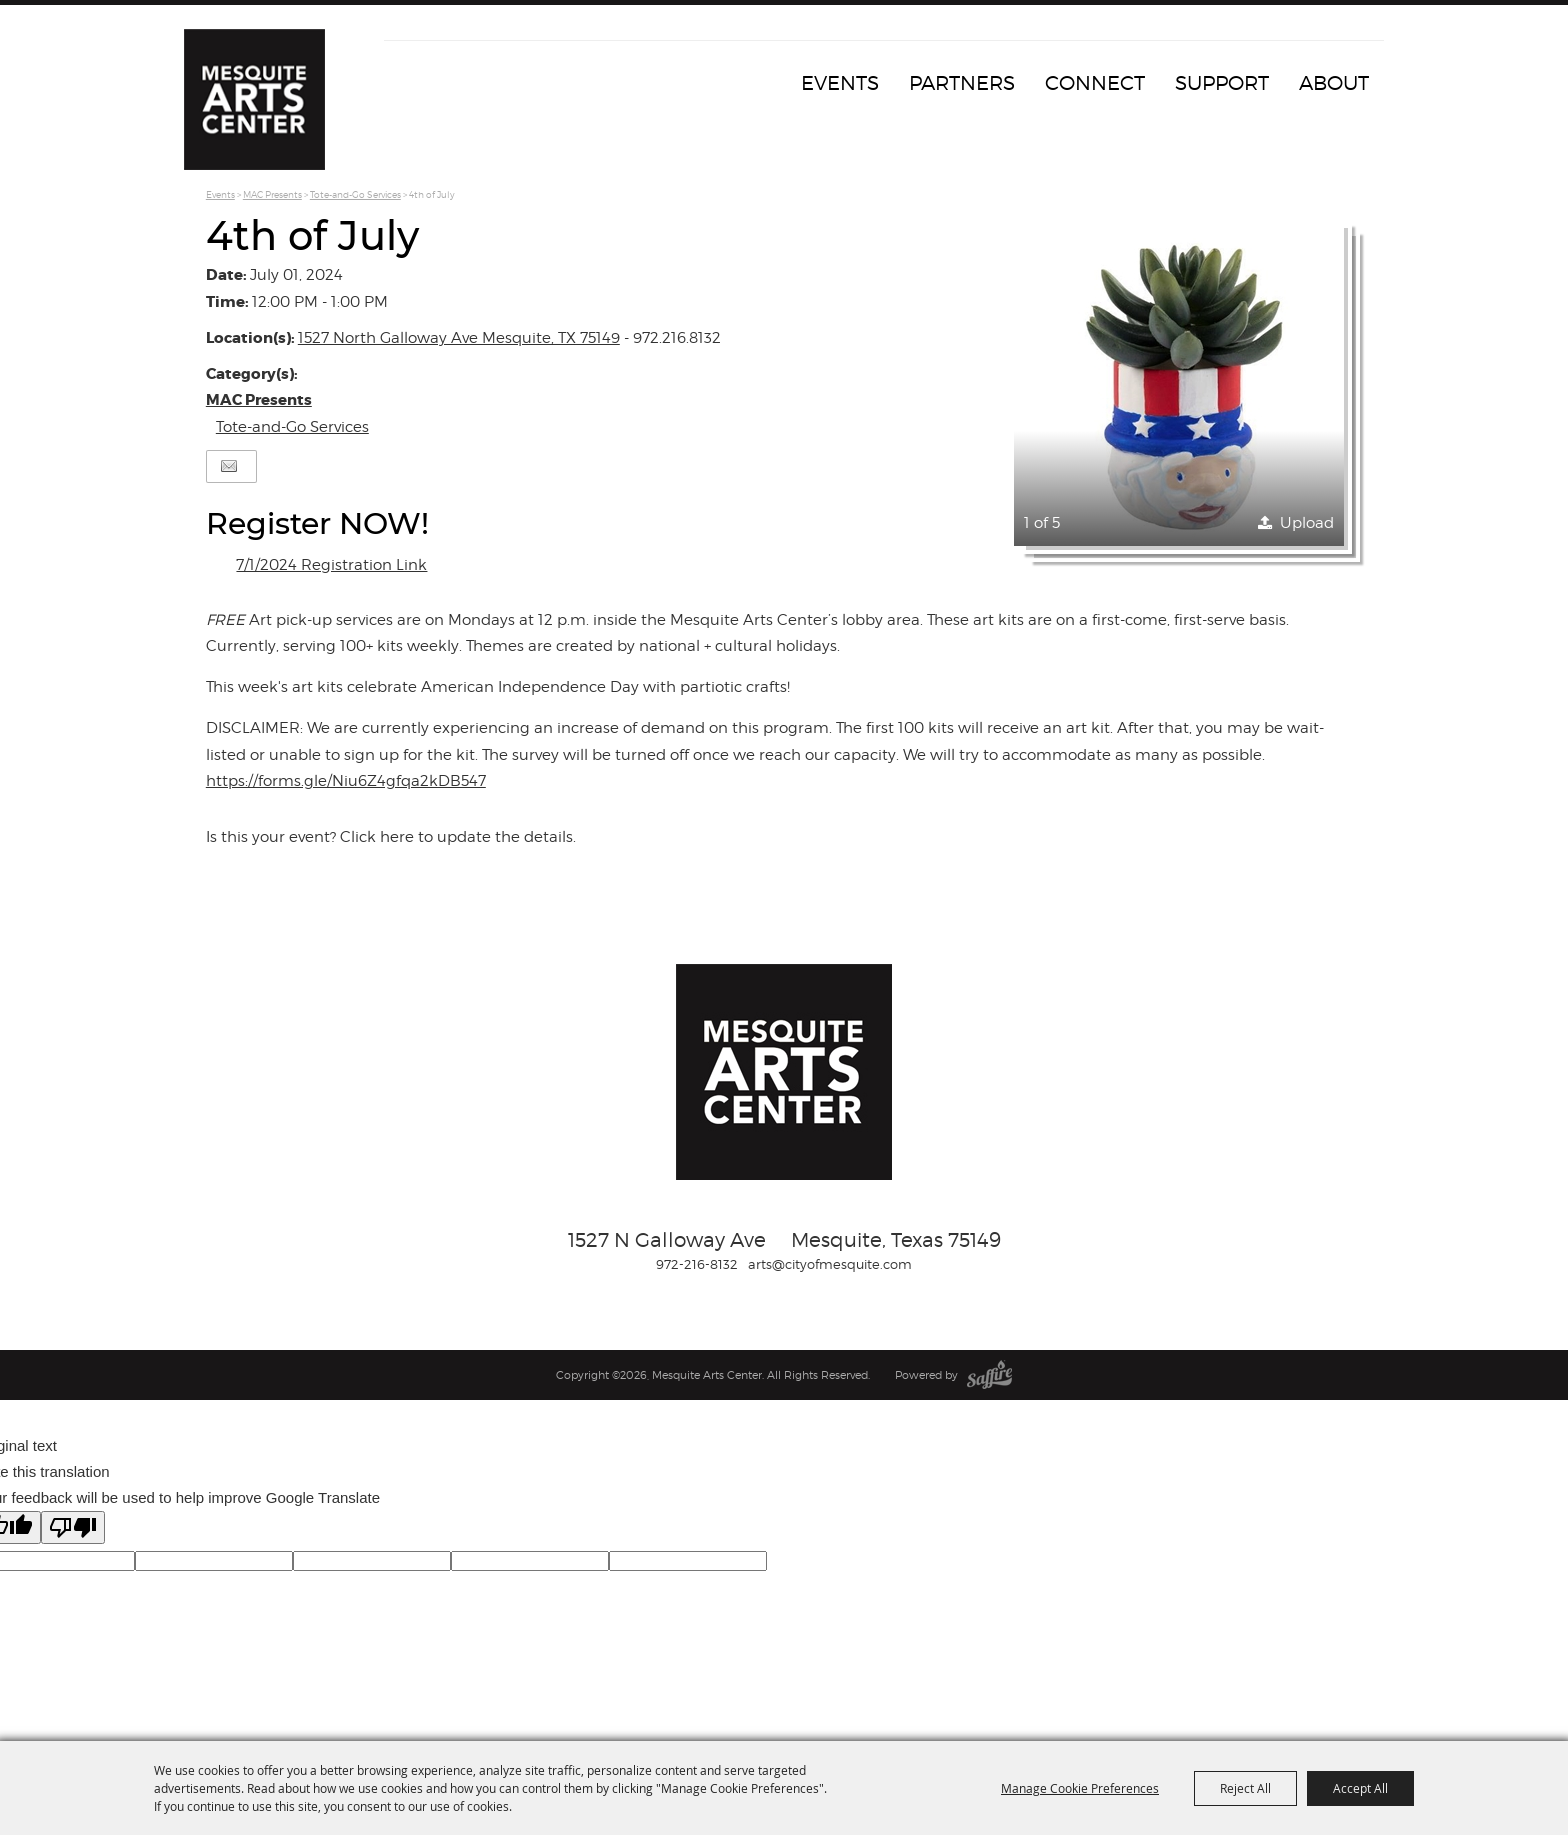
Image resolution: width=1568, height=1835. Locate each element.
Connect (1095, 83)
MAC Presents (272, 194)
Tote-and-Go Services (355, 194)
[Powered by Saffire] (989, 1375)
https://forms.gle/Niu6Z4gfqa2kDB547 (346, 781)
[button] (1179, 381)
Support (1222, 83)
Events (840, 83)
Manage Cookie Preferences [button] (1080, 1788)
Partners (962, 83)
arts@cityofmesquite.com (830, 1264)
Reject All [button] (1245, 1788)
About (1334, 83)
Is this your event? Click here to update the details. (391, 837)
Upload (1307, 523)
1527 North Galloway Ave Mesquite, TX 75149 (459, 338)
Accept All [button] (1360, 1788)
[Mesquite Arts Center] (259, 105)
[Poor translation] (73, 1527)
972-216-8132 (697, 1264)
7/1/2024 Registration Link (331, 565)
